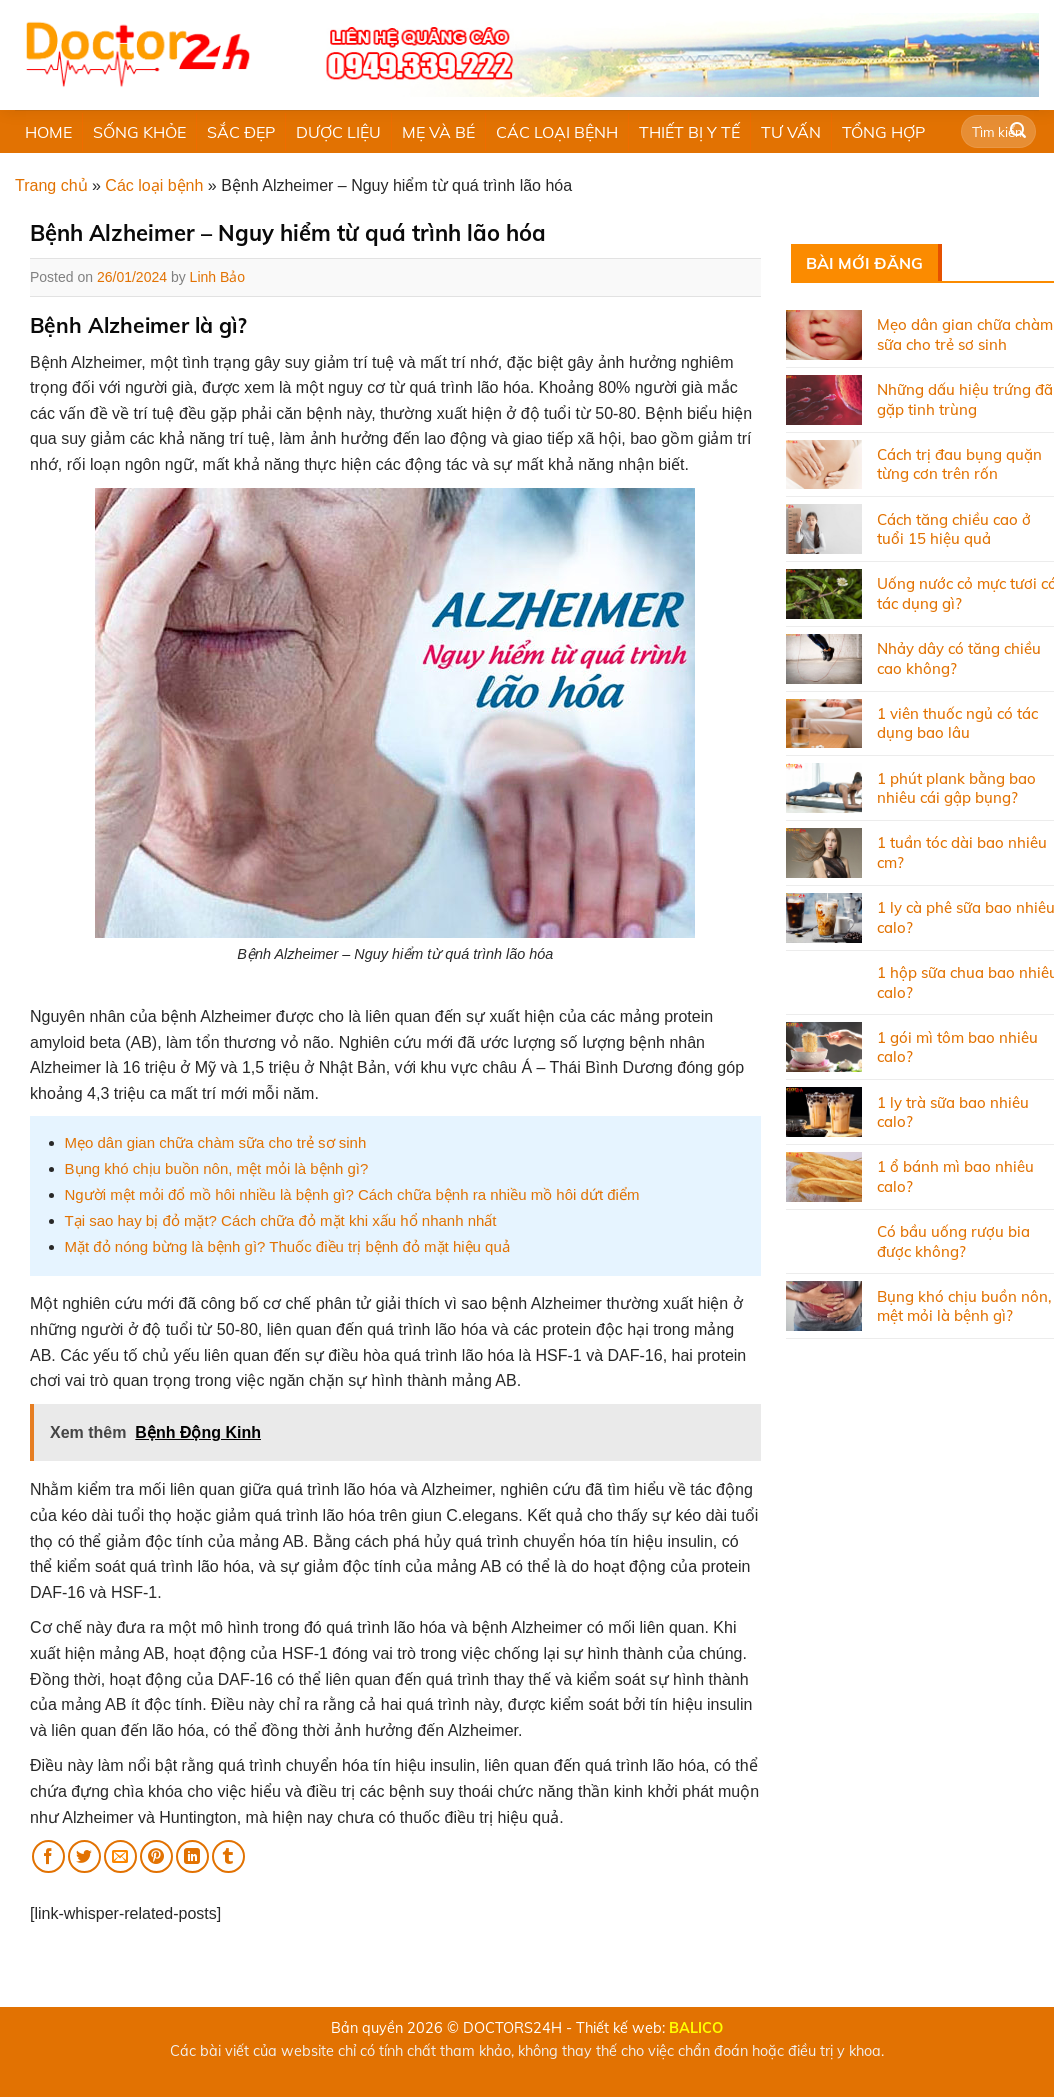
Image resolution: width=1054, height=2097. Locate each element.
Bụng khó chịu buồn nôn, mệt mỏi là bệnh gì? (217, 1168)
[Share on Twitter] (84, 1856)
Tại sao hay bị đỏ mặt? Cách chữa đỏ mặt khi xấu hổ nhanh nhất (281, 1220)
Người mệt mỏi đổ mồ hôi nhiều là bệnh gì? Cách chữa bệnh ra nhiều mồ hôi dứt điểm (352, 1194)
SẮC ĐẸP (241, 132)
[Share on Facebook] (48, 1856)
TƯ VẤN (791, 132)
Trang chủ (51, 185)
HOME (48, 132)
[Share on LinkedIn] (192, 1856)
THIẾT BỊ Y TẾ (689, 132)
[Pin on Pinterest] (156, 1856)
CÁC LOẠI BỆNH (557, 132)
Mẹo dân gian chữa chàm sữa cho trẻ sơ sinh (216, 1142)
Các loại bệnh (154, 185)
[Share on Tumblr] (228, 1856)
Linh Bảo (217, 277)
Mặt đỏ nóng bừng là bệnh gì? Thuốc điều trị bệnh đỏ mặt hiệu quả (287, 1246)
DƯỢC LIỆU (338, 132)
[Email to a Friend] (120, 1856)
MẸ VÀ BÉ (438, 132)
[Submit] (1018, 132)
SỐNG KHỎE (139, 132)
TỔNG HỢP (883, 132)
